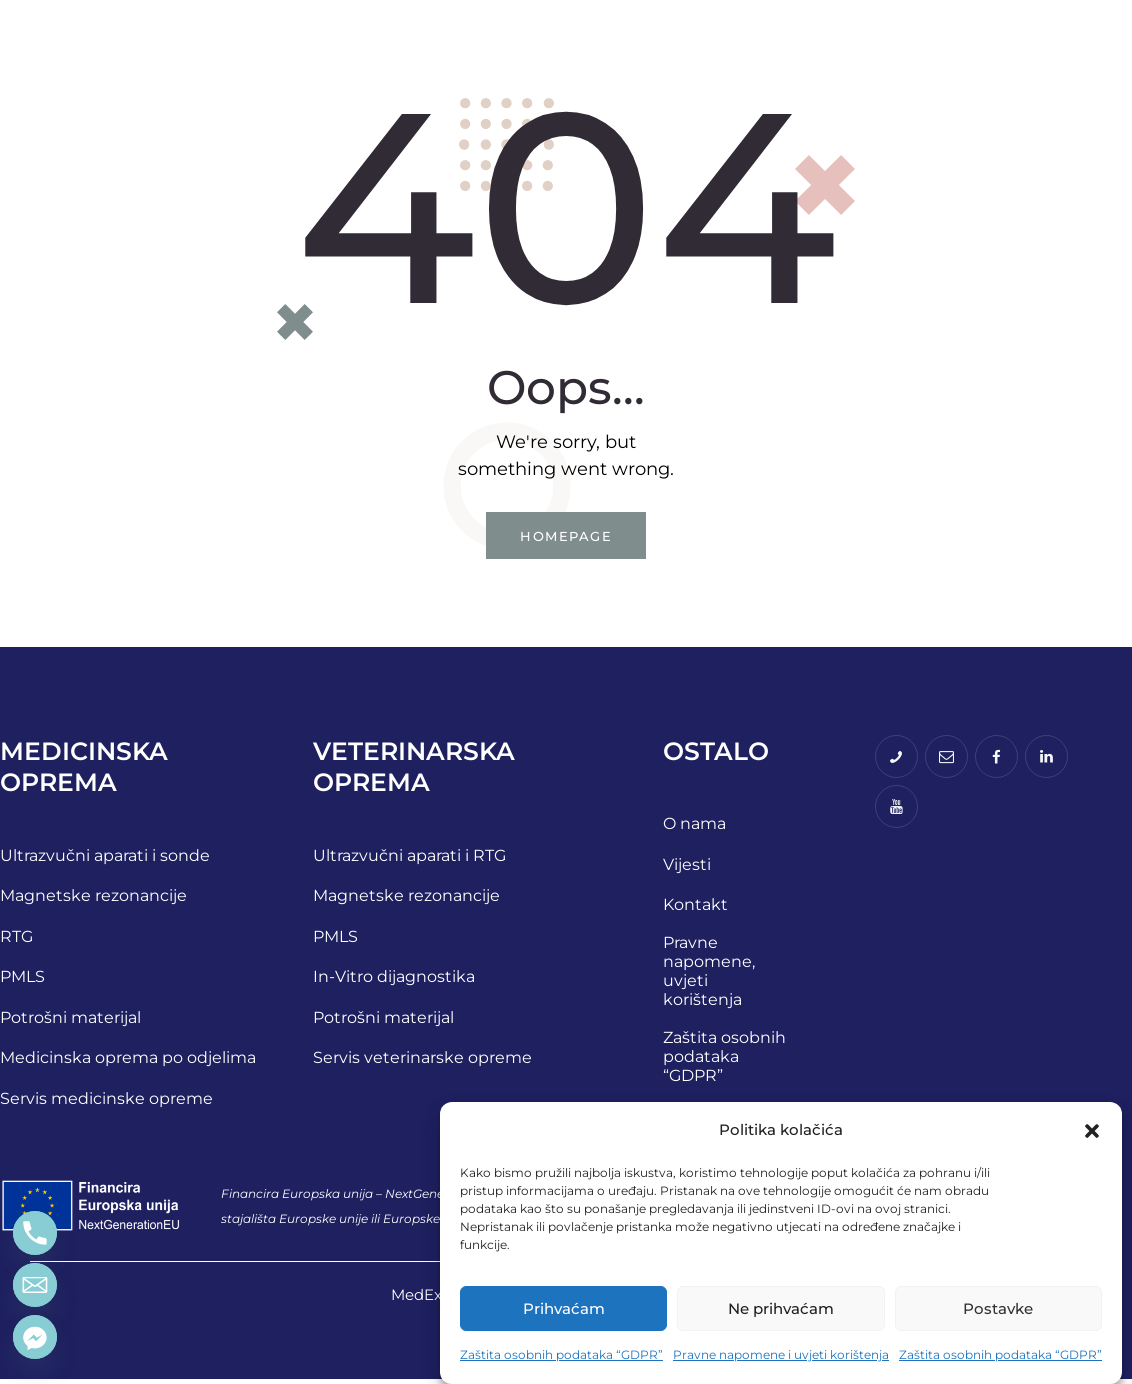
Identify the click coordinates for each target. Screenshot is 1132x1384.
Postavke (998, 1308)
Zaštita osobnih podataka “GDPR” (561, 1354)
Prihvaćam (564, 1308)
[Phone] (35, 1233)
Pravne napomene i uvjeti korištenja (781, 1354)
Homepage (566, 537)
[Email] (35, 1285)
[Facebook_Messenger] (35, 1337)
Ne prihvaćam (781, 1308)
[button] (1092, 1131)
